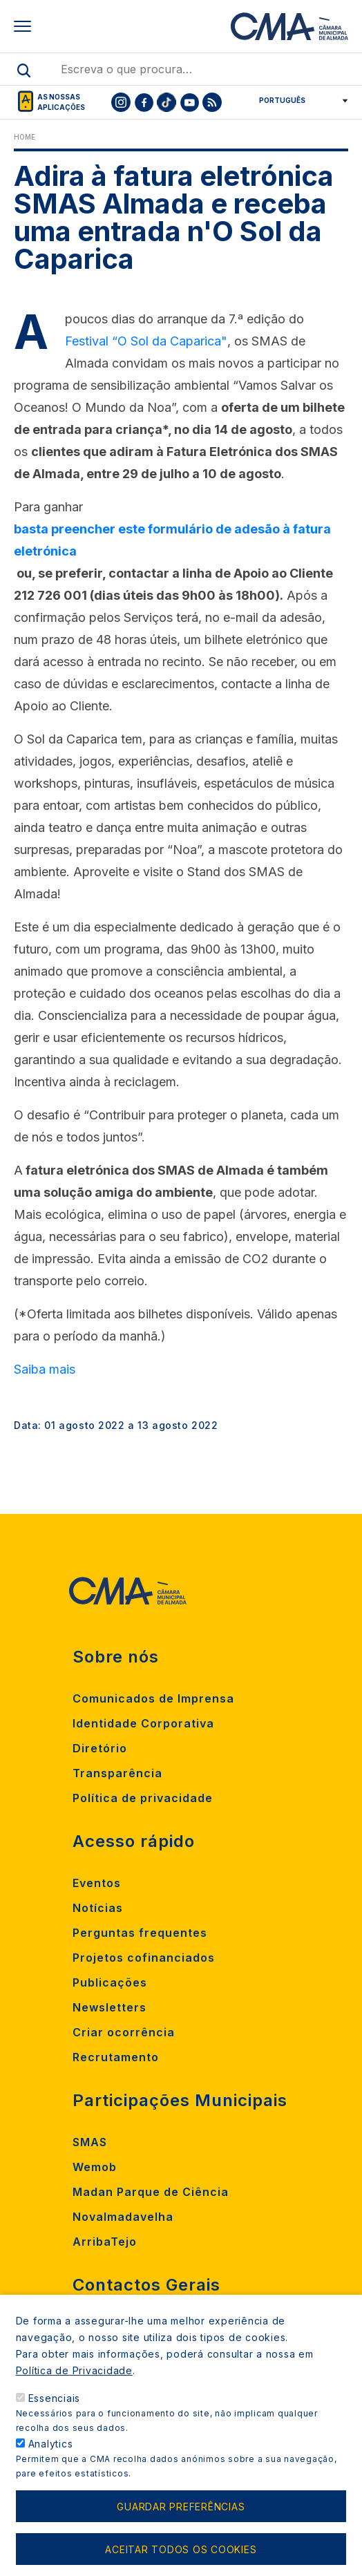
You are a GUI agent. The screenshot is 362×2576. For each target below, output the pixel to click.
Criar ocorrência (124, 2032)
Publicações (110, 1982)
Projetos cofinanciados (144, 1957)
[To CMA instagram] (121, 102)
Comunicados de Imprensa (153, 1698)
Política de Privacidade (74, 2386)
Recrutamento (116, 2057)
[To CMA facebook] (143, 102)
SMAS (90, 2142)
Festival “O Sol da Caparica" (146, 341)
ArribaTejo (105, 2241)
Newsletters (109, 2007)
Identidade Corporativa (143, 1723)
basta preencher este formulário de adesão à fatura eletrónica (172, 540)
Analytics (50, 2459)
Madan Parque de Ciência (151, 2192)
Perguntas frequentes (140, 1933)
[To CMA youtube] (189, 102)
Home (24, 137)
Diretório (100, 1748)
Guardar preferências (181, 2522)
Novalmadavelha (123, 2217)
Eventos (97, 1883)
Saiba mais (44, 1369)
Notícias (98, 1908)
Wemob (95, 2167)
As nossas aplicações (61, 102)
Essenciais (54, 2414)
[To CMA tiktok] (166, 102)
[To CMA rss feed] (212, 102)
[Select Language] (298, 100)
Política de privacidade (143, 1798)
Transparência (117, 1773)
